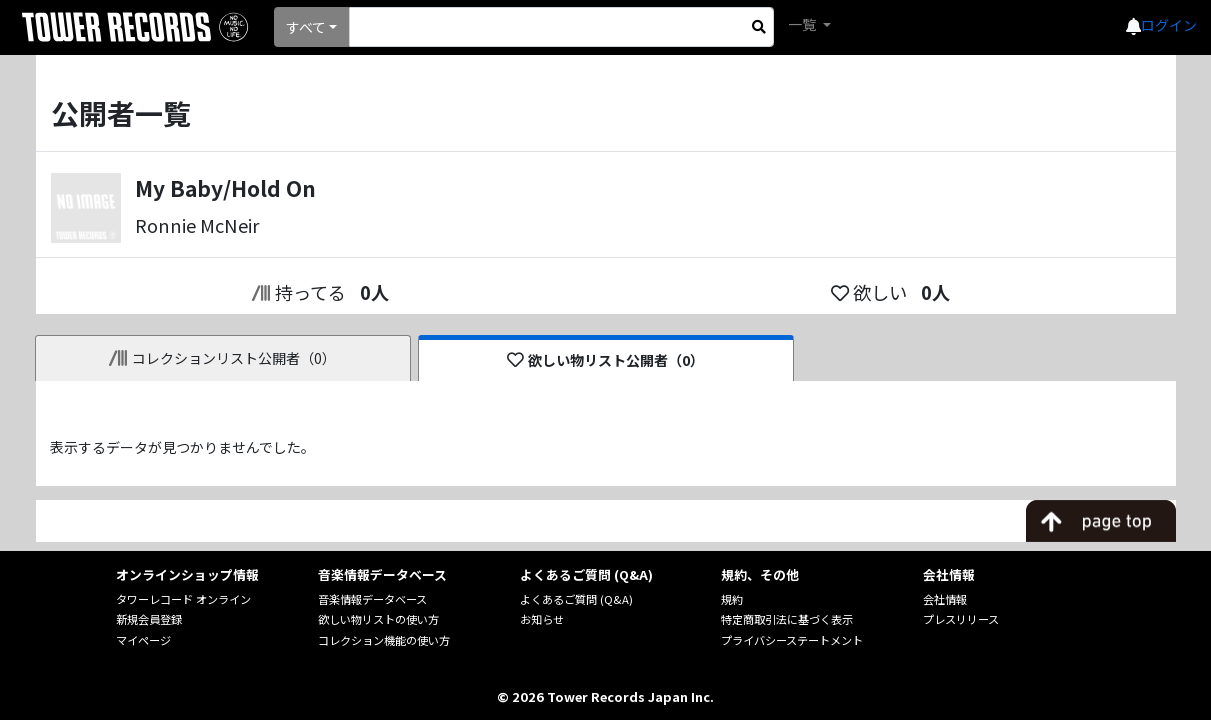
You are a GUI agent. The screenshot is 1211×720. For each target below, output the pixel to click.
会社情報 (945, 599)
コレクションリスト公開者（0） (222, 358)
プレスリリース (961, 619)
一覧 (803, 24)
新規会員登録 (149, 619)
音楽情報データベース (372, 599)
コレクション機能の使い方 (384, 640)
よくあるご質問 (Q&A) (576, 599)
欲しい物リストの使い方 (378, 619)
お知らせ (542, 619)
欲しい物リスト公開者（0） (605, 360)
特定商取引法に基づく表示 (787, 619)
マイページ (143, 640)
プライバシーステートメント (792, 640)
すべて (306, 27)
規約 (732, 599)
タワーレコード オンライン (183, 599)
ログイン (1169, 25)
